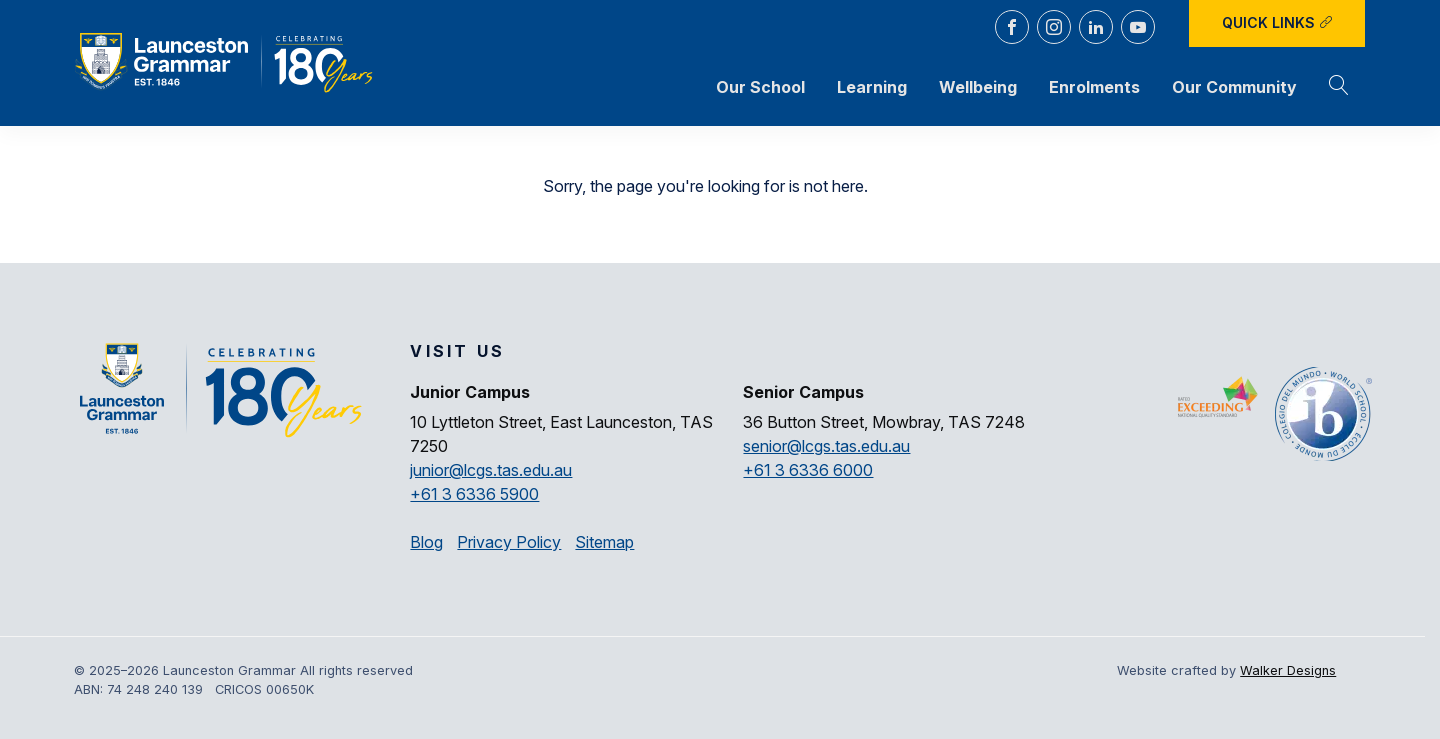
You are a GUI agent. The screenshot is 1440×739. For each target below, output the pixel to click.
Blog (426, 542)
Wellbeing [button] (978, 87)
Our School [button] (760, 87)
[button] (1339, 87)
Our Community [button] (1234, 87)
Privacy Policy (509, 542)
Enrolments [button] (1094, 87)
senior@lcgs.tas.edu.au (826, 446)
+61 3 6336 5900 (474, 494)
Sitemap (604, 542)
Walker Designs (1288, 670)
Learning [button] (872, 87)
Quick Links (1277, 22)
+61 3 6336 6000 (808, 470)
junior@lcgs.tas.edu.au (491, 470)
